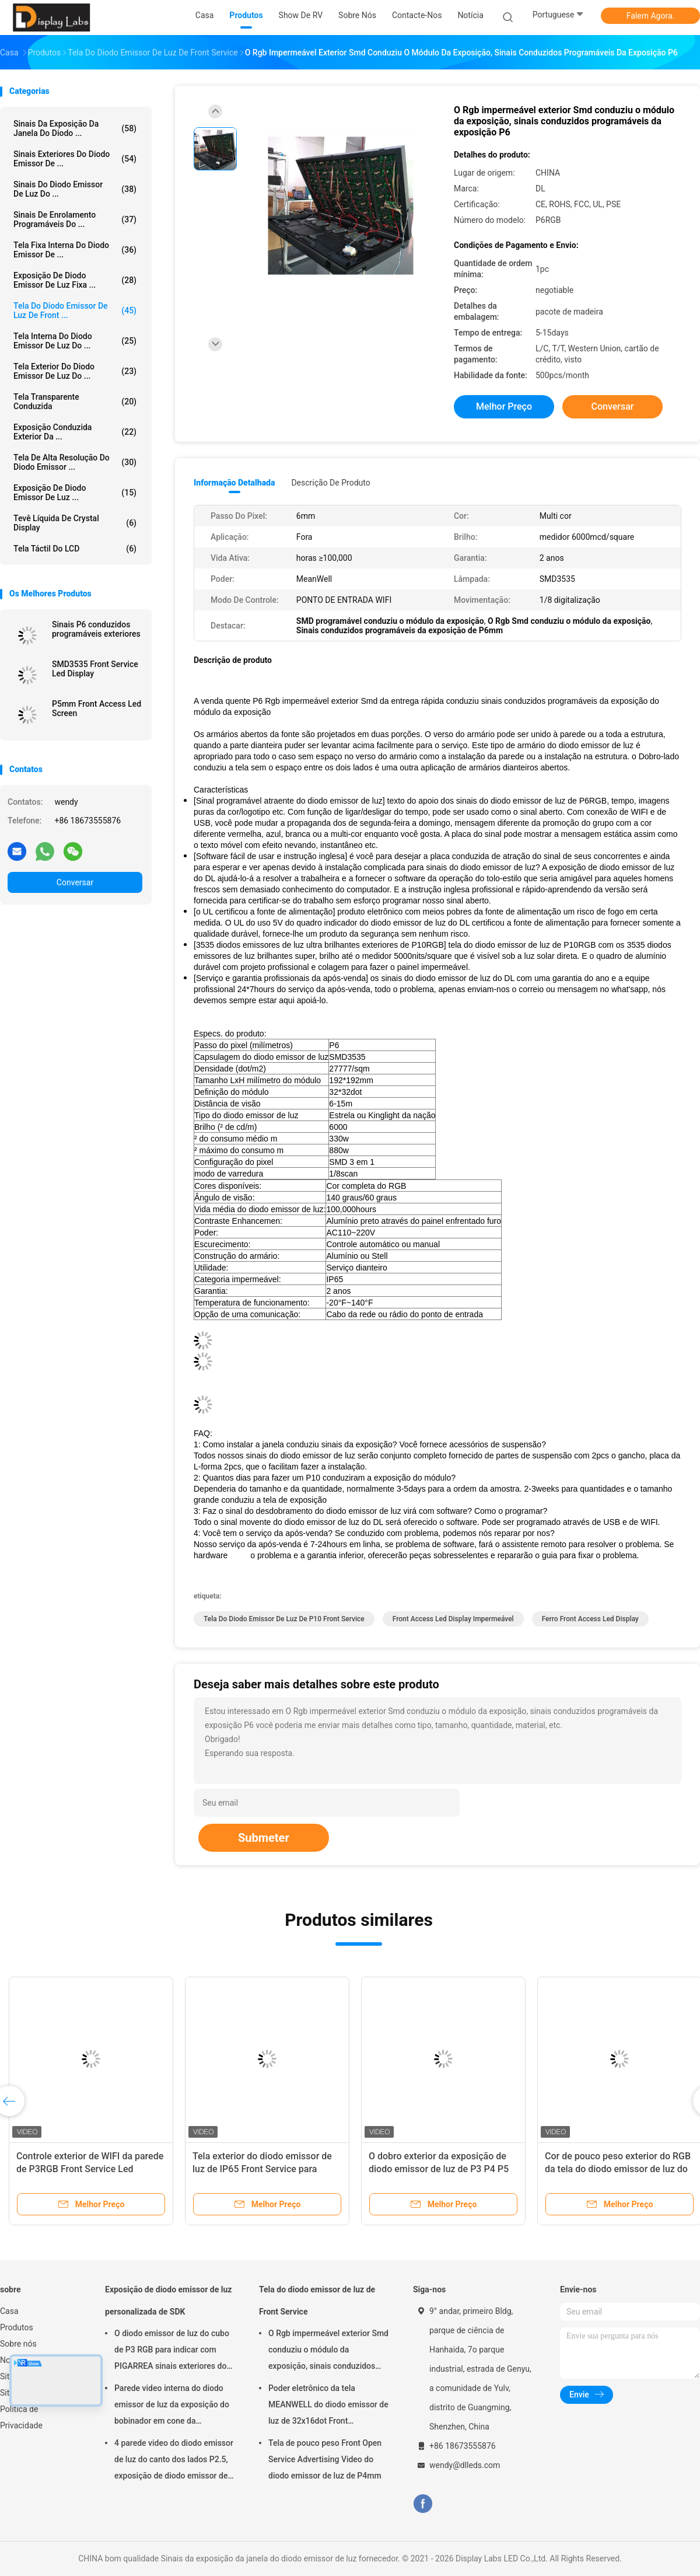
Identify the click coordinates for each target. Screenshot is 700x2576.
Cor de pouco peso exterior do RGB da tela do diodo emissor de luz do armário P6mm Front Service (618, 2169)
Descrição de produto (330, 482)
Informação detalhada (234, 482)
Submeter (263, 1838)
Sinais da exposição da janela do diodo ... (74, 128)
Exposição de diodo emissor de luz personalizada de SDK (168, 2300)
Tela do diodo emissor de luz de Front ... (74, 310)
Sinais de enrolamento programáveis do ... (74, 219)
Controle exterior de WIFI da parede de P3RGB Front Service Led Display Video (89, 2169)
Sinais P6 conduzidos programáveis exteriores (96, 629)
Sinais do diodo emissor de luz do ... (74, 189)
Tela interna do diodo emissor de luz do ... (74, 340)
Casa (9, 2311)
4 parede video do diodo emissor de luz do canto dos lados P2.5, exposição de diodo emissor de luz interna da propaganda (173, 2461)
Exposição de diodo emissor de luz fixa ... (74, 280)
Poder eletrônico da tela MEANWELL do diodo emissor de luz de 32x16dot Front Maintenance (328, 2406)
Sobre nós (18, 2343)
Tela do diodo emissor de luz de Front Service (317, 2300)
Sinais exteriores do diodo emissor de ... (74, 158)
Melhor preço (504, 406)
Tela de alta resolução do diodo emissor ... (74, 462)
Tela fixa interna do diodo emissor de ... (74, 249)
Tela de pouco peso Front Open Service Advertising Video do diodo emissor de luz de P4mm (325, 2459)
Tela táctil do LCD (74, 548)
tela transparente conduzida (74, 401)
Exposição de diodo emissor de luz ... (74, 492)
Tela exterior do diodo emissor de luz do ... (74, 371)
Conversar (75, 882)
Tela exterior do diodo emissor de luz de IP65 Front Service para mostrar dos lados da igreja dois (262, 2169)
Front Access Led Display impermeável (453, 1619)
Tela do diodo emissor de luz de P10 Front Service (284, 1619)
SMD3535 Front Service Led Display (95, 668)
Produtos (16, 2327)
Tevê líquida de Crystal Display (74, 523)
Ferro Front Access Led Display (590, 1619)
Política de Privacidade (21, 2417)
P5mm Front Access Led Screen (96, 708)
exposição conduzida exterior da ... (74, 432)
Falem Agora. (650, 15)
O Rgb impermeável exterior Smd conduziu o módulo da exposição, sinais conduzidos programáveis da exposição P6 (328, 2351)
